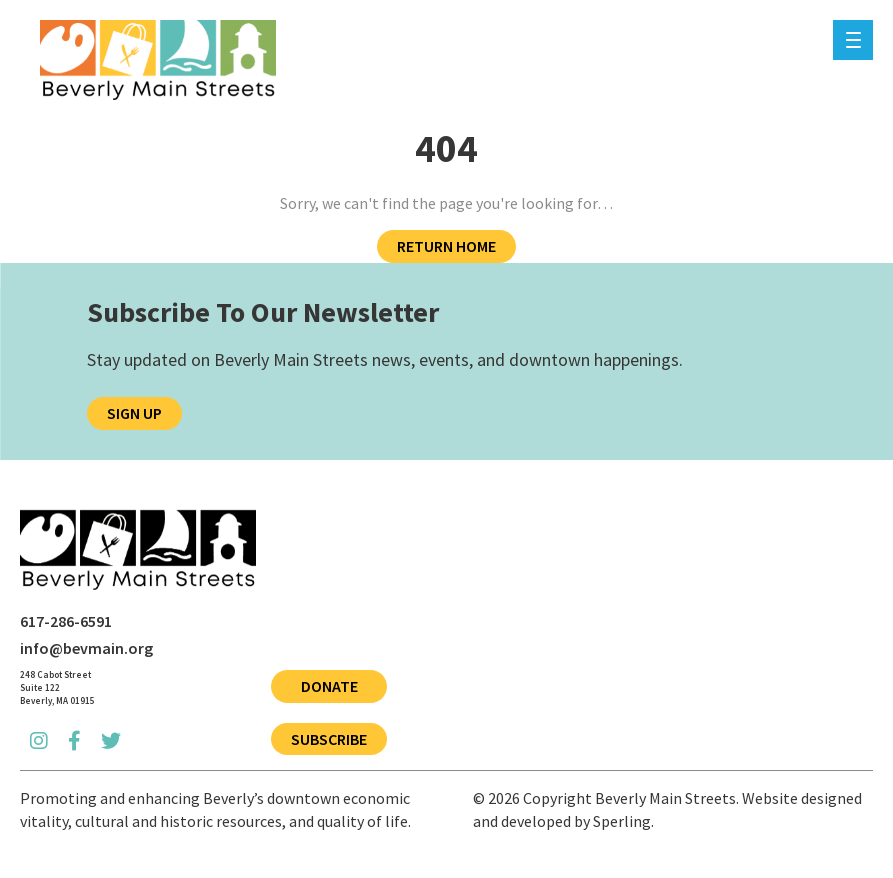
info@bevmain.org (86, 648)
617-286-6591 (66, 621)
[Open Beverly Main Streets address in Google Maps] (57, 688)
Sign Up (134, 413)
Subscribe (329, 739)
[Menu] (853, 40)
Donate (329, 686)
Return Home (446, 246)
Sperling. (623, 821)
